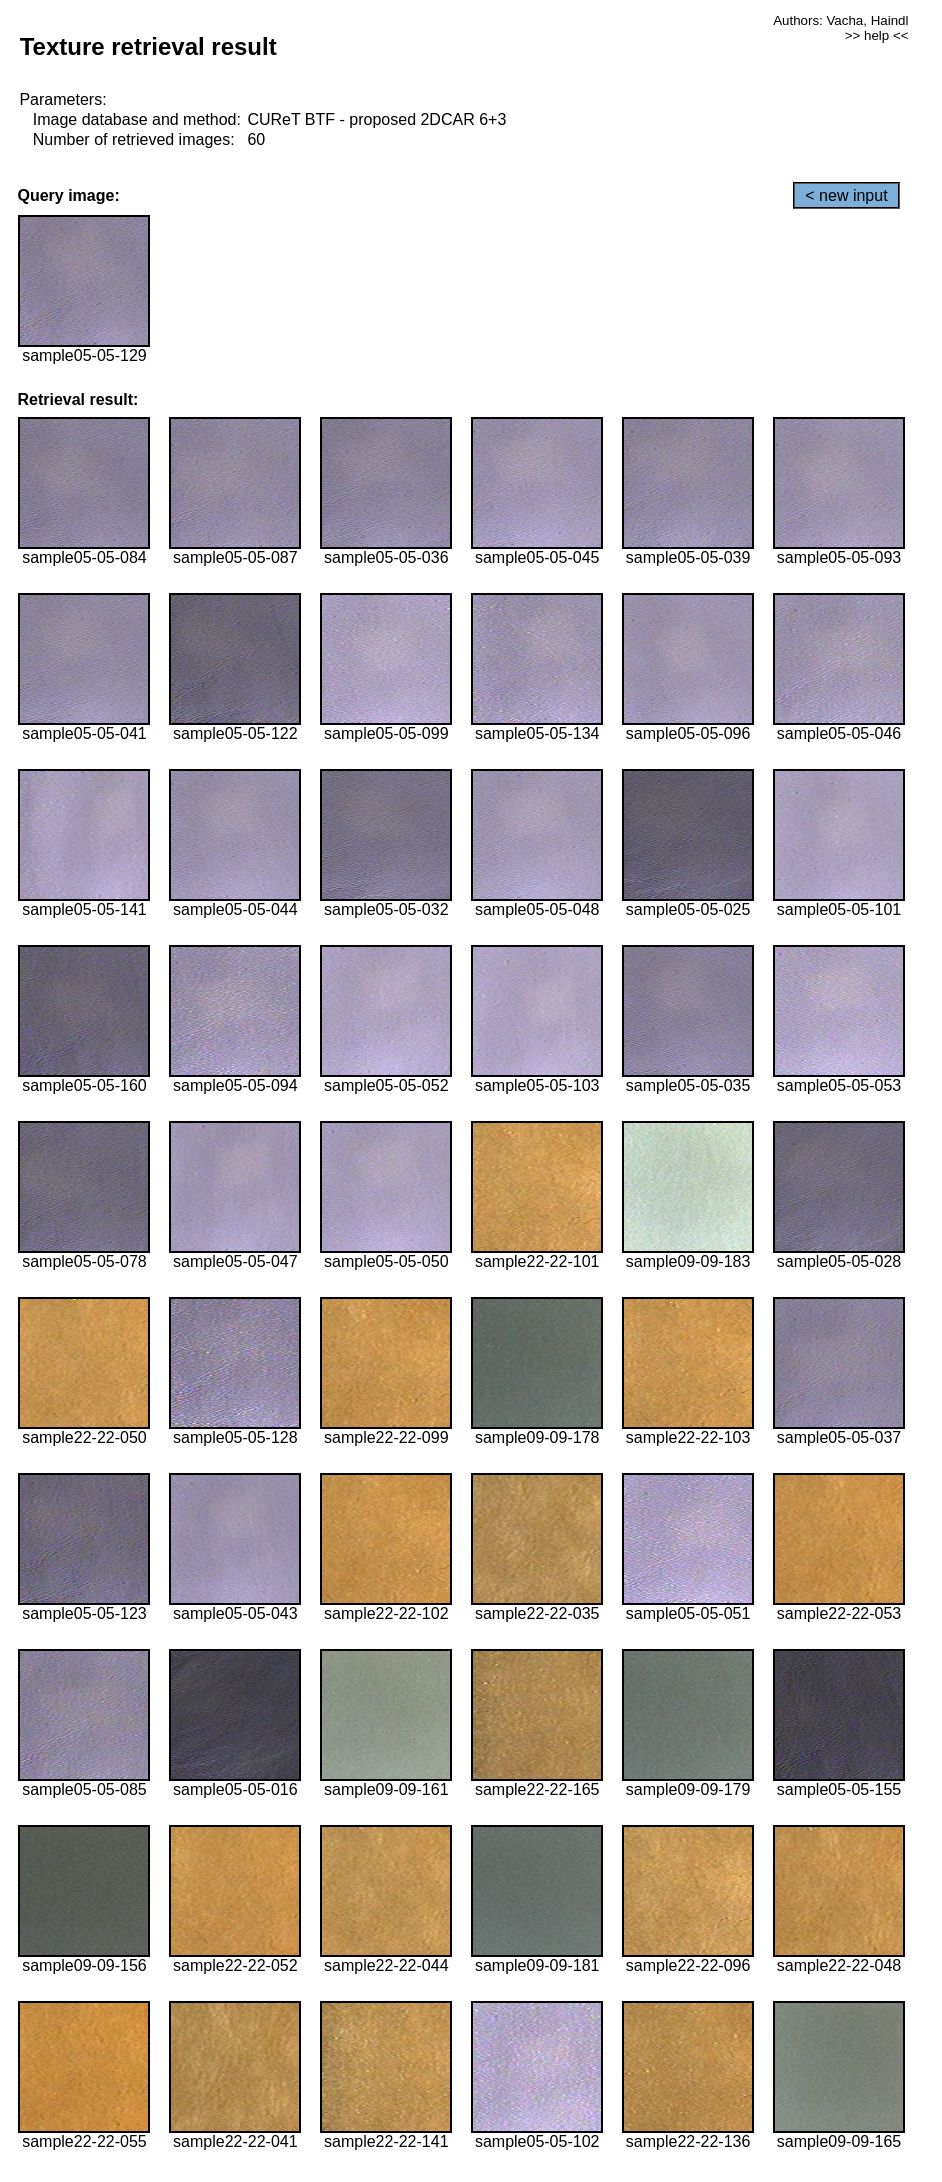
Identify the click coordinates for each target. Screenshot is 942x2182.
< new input (846, 195)
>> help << (877, 35)
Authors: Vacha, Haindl (840, 20)
